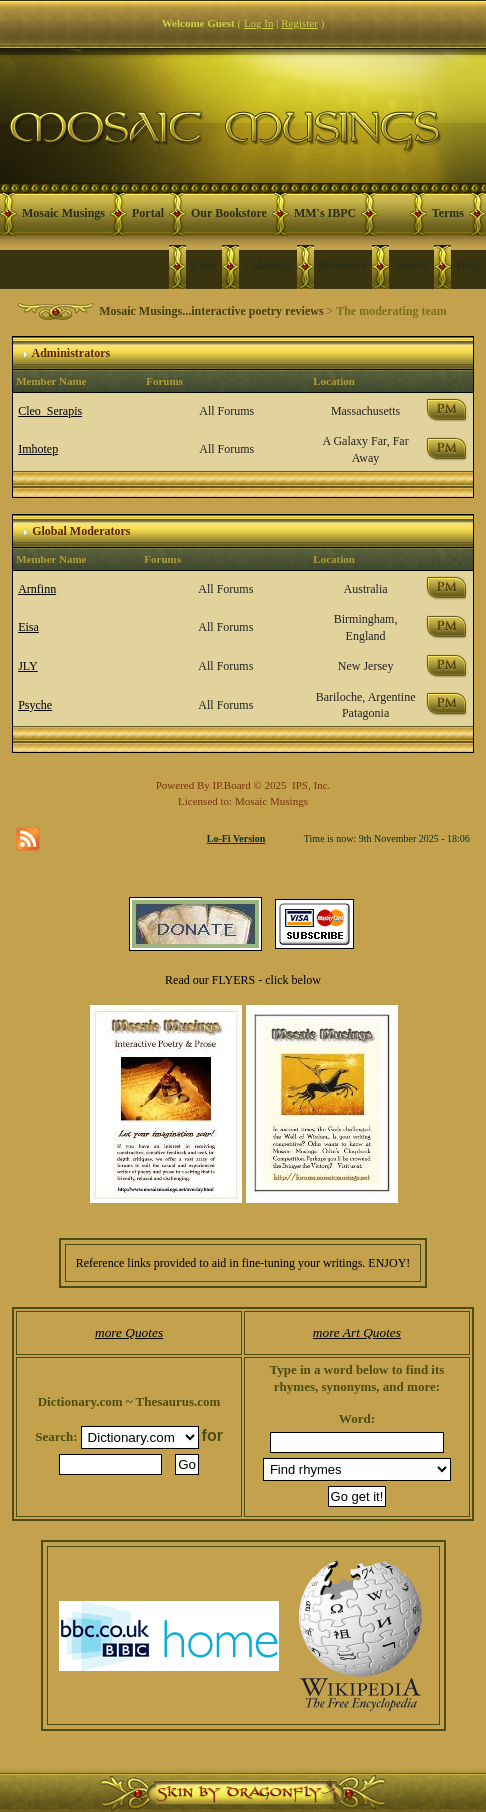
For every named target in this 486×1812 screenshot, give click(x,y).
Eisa (28, 627)
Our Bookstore (229, 213)
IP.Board (232, 785)
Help (468, 266)
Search (411, 266)
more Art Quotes (357, 1332)
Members (343, 266)
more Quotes (129, 1332)
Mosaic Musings (63, 213)
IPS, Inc (309, 785)
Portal (148, 213)
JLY (27, 666)
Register (299, 23)
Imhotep (38, 449)
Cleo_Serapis (50, 411)
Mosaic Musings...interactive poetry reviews (211, 311)
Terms (448, 213)
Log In (259, 23)
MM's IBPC (325, 213)
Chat (203, 266)
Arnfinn (37, 589)
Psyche (35, 705)
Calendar (268, 266)
